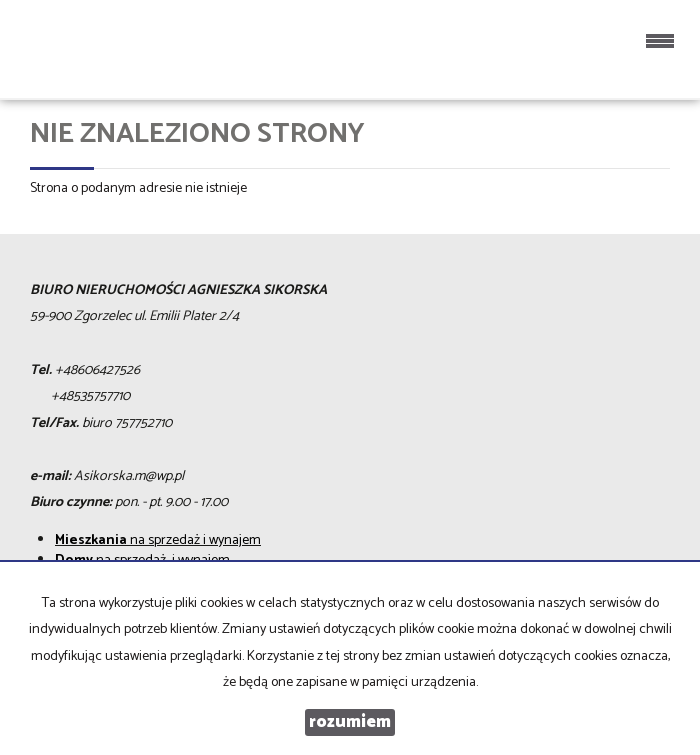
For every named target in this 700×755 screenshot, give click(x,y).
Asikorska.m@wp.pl (129, 476)
